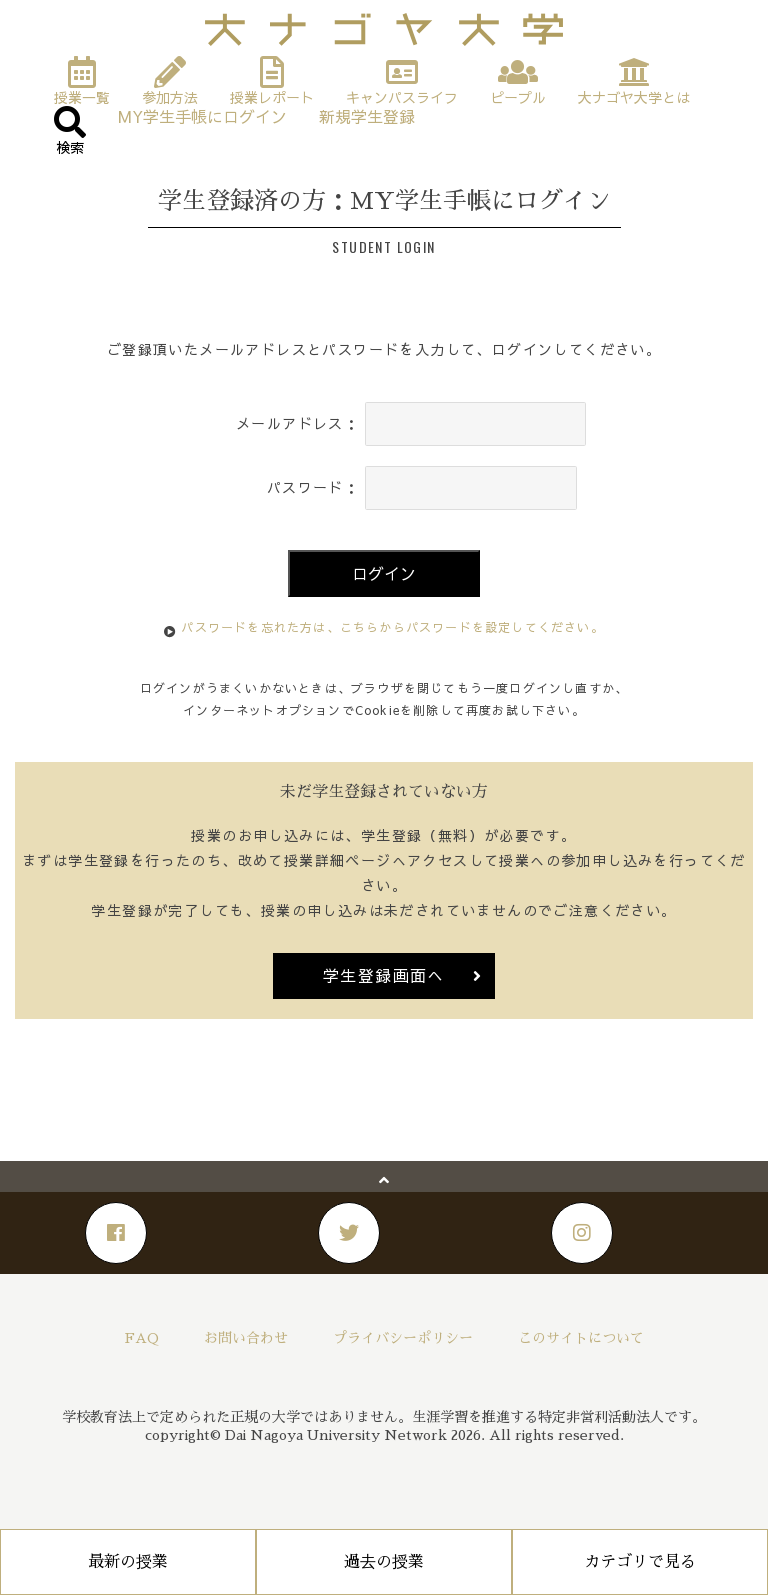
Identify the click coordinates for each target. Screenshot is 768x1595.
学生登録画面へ (384, 975)
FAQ (142, 1338)
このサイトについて (581, 1338)
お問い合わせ (246, 1338)
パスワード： (313, 487)
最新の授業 (128, 1562)
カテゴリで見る (640, 1562)
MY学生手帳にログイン (202, 112)
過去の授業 (384, 1562)
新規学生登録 (367, 112)
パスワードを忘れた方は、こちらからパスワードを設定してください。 (392, 627)
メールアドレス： (297, 423)
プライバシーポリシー (403, 1338)
